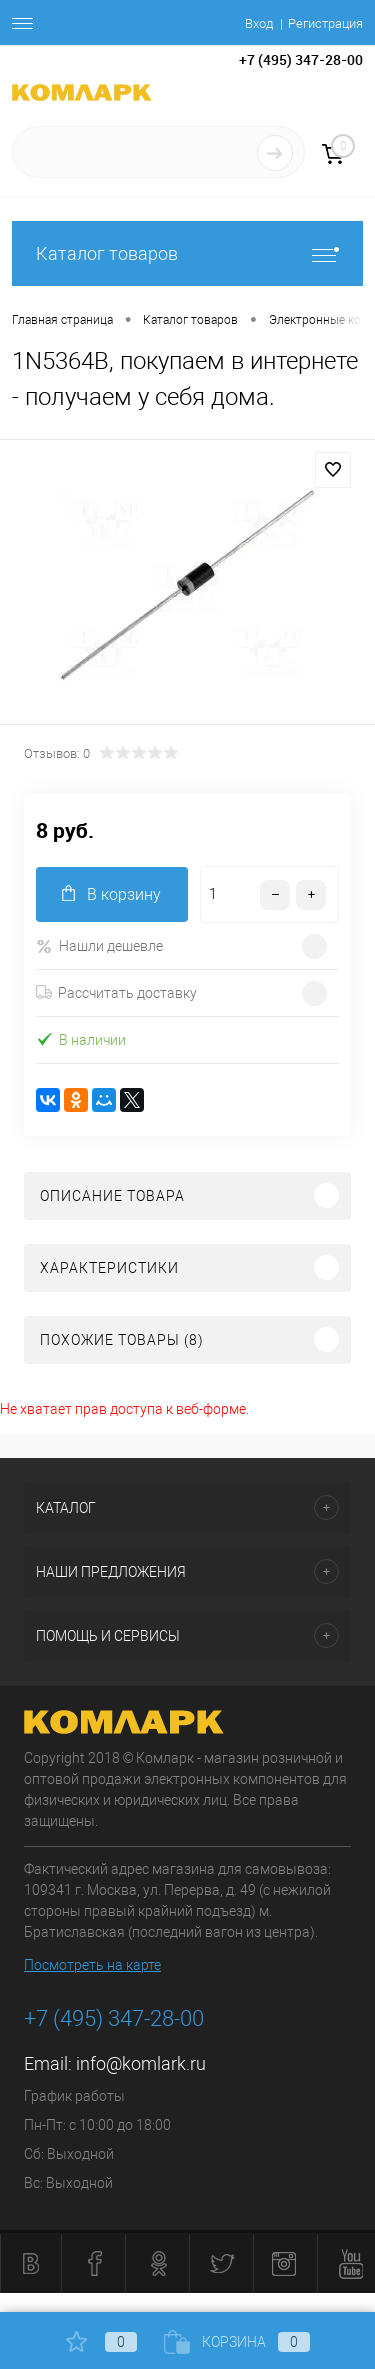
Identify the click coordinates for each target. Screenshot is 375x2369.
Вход (259, 23)
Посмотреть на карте (92, 1965)
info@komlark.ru (141, 2063)
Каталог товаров (187, 253)
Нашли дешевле (99, 946)
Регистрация (325, 23)
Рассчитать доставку (116, 993)
